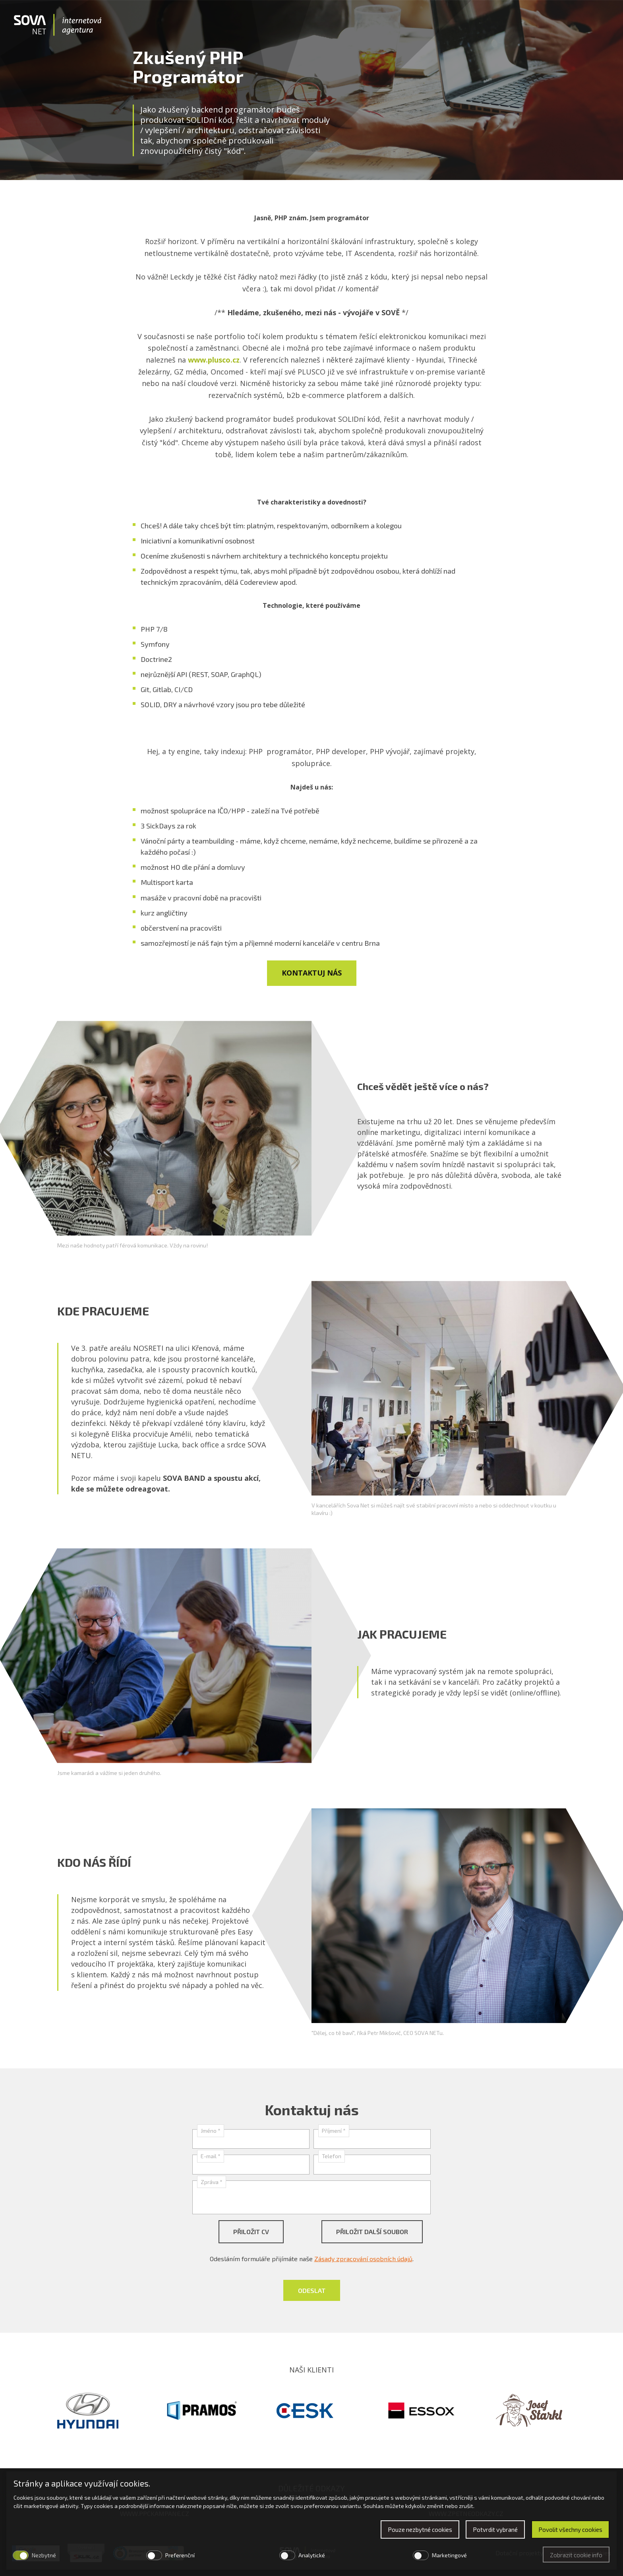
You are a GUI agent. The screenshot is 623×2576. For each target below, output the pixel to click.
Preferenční (180, 2555)
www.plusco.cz (214, 360)
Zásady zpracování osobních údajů (363, 2258)
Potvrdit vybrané (495, 2529)
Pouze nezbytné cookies (420, 2529)
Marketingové (449, 2555)
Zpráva (211, 2181)
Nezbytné (44, 2555)
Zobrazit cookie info (576, 2555)
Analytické (311, 2555)
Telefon (331, 2156)
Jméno (211, 2130)
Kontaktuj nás (312, 973)
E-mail (211, 2156)
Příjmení (334, 2130)
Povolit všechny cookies (570, 2529)
